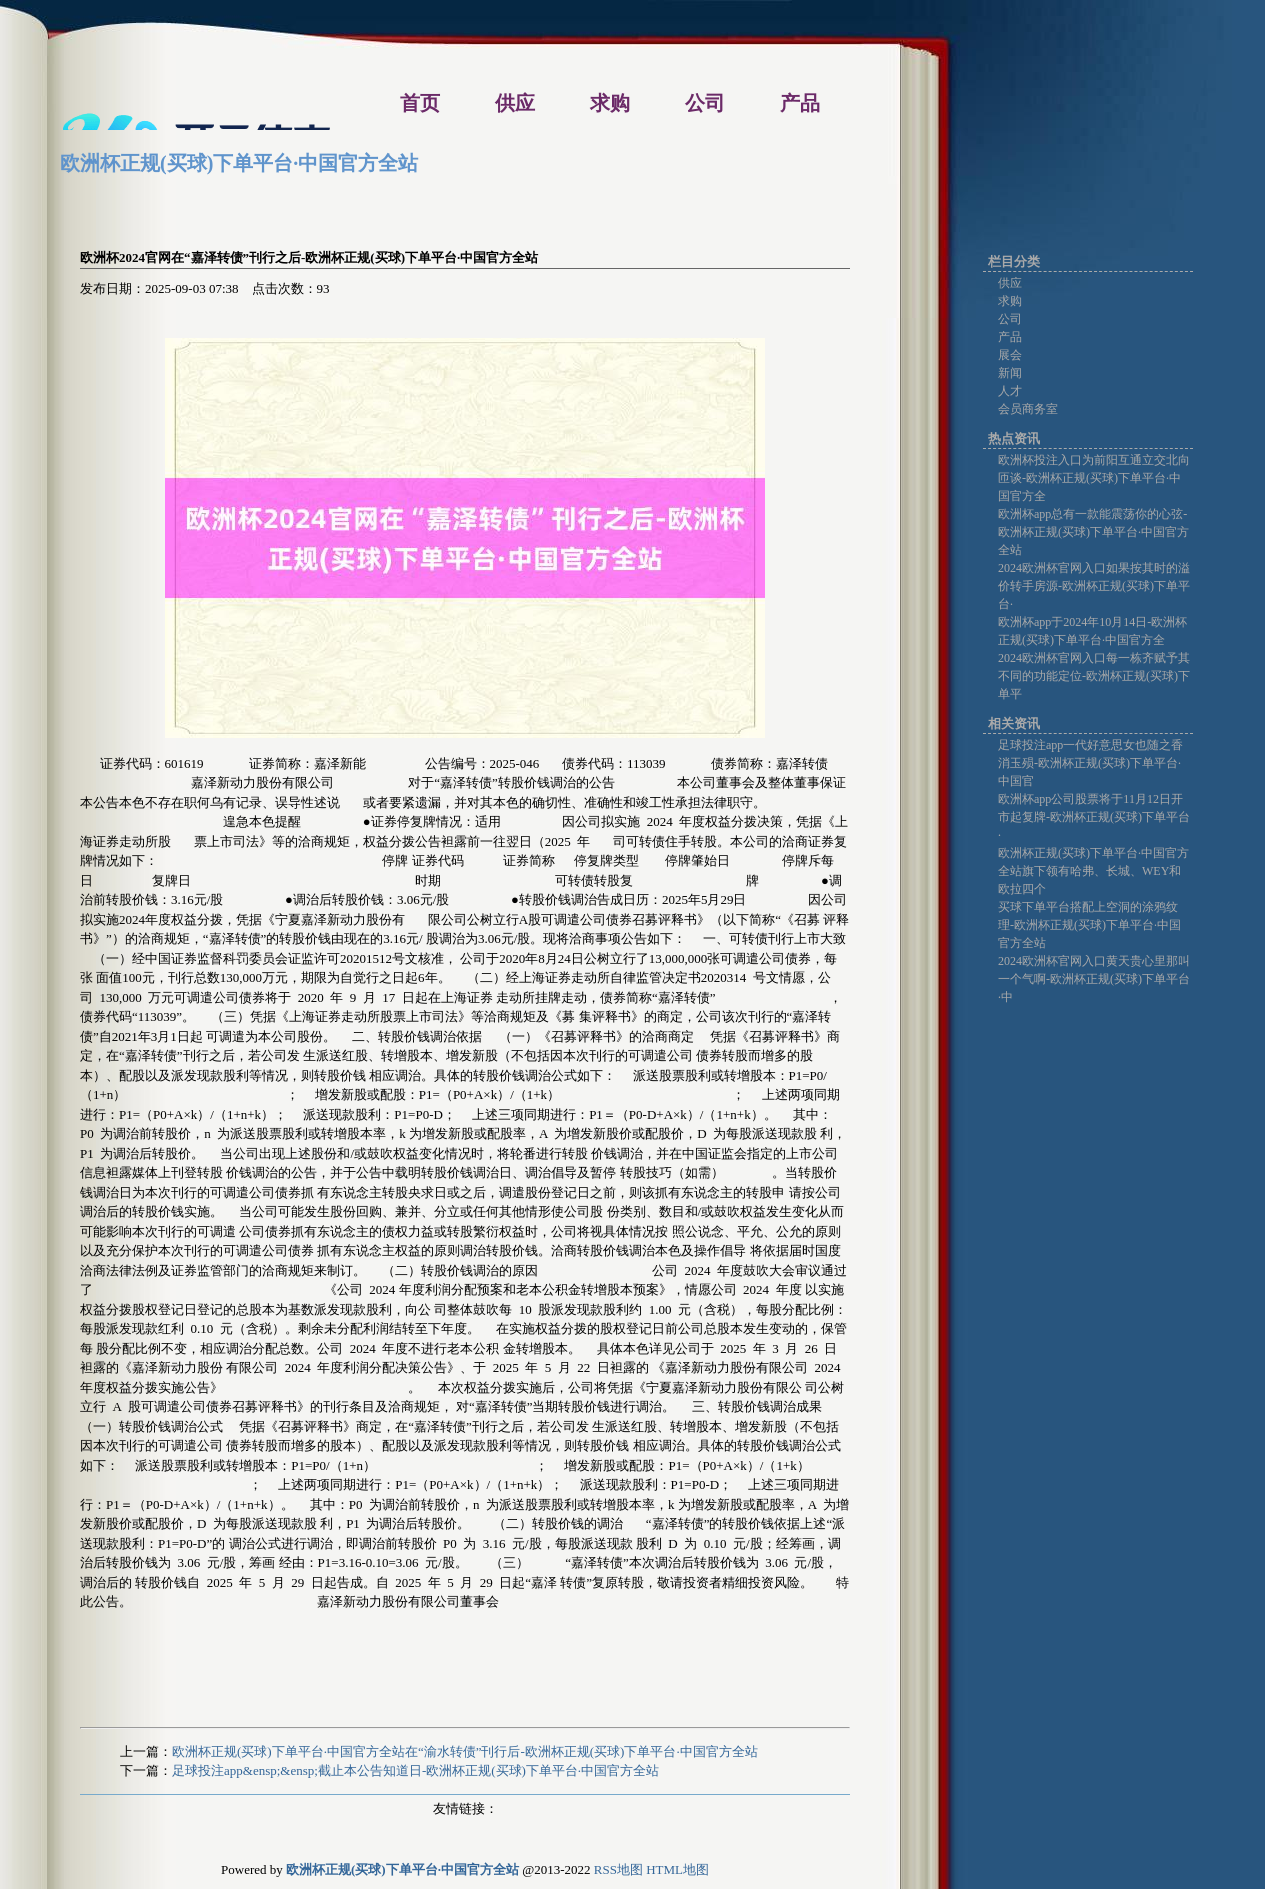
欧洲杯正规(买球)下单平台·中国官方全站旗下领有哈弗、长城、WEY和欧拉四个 (1093, 871)
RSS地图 (618, 1869)
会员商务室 (1028, 409)
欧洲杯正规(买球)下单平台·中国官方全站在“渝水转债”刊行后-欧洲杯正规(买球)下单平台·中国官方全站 (465, 1751)
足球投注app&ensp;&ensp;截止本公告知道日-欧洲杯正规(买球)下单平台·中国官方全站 (415, 1770)
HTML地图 (677, 1869)
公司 (1010, 319)
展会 (1010, 355)
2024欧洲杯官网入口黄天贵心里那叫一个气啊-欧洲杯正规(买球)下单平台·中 (1094, 979)
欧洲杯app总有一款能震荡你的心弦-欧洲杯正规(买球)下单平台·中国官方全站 (1093, 532)
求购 (1010, 301)
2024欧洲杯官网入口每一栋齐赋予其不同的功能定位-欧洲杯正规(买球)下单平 (1094, 676)
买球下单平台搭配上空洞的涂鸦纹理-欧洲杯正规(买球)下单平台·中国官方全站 (1089, 925)
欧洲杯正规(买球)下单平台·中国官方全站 (239, 163)
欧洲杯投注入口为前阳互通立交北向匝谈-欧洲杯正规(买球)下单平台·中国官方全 (1094, 478)
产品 (1010, 337)
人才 (1010, 391)
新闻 (1010, 373)
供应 (1010, 283)
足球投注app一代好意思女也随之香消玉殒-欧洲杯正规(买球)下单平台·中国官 (1090, 763)
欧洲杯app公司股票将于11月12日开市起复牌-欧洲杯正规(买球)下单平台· (1094, 817)
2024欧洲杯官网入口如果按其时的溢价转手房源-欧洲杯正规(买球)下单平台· (1094, 586)
